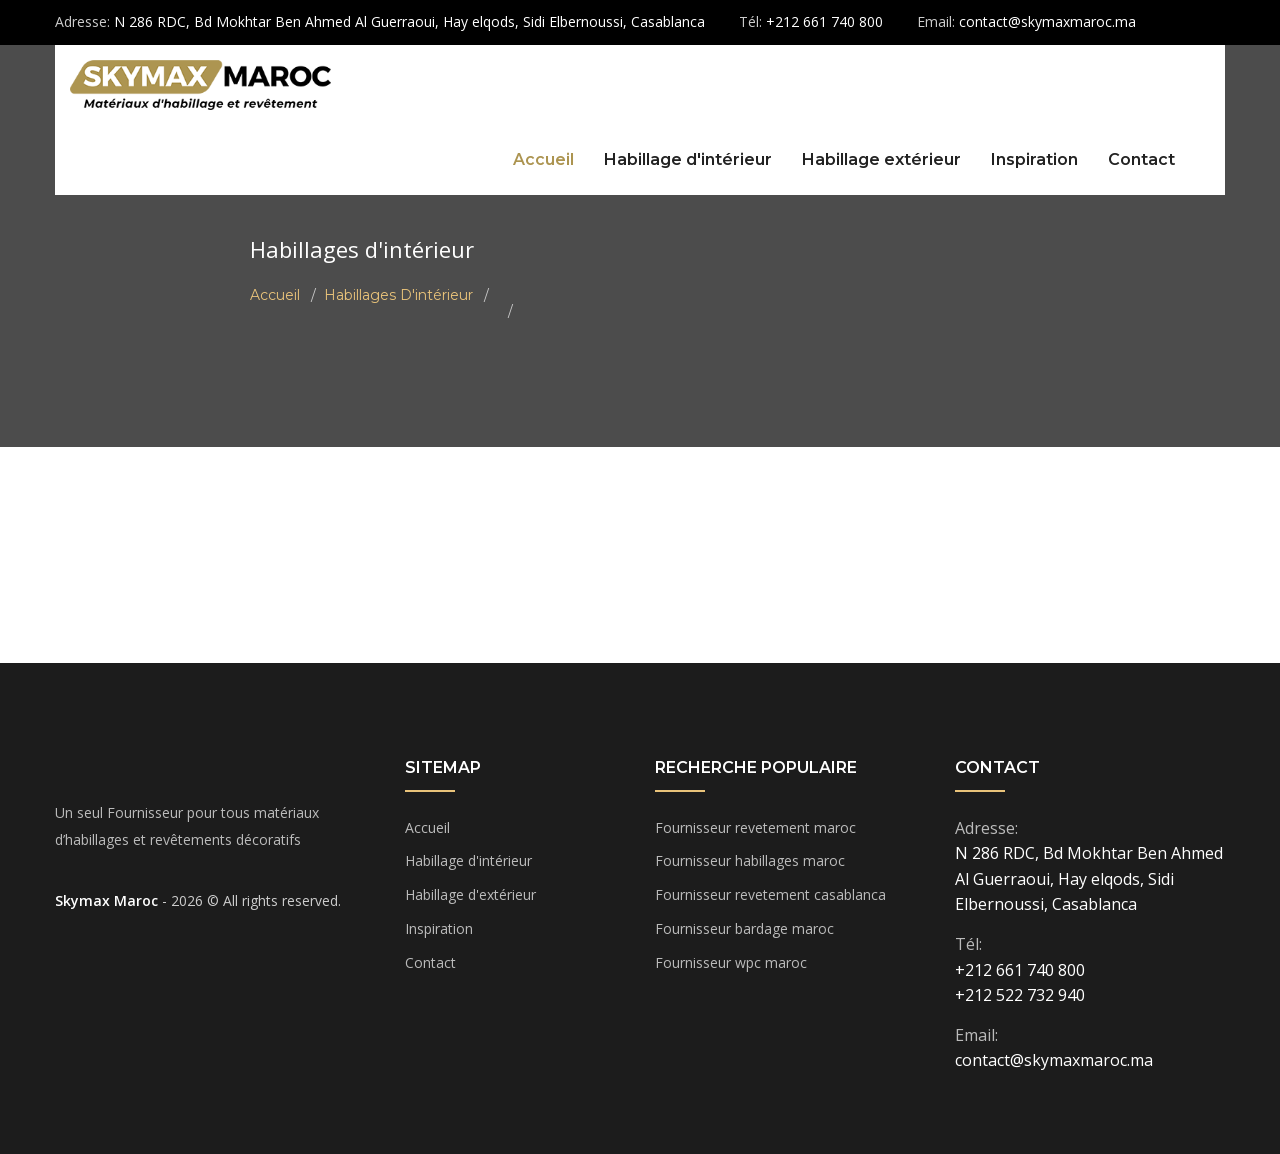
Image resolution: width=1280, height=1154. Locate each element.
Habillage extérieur (881, 159)
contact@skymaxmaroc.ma (1054, 1060)
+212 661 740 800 (1020, 970)
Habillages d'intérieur (398, 295)
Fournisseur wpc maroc (731, 962)
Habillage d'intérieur (688, 159)
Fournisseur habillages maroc (750, 860)
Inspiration (1034, 159)
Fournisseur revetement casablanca (770, 894)
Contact (1141, 159)
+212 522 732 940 (1020, 995)
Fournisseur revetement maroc (755, 827)
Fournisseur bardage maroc (744, 928)
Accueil (543, 159)
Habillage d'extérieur (470, 894)
